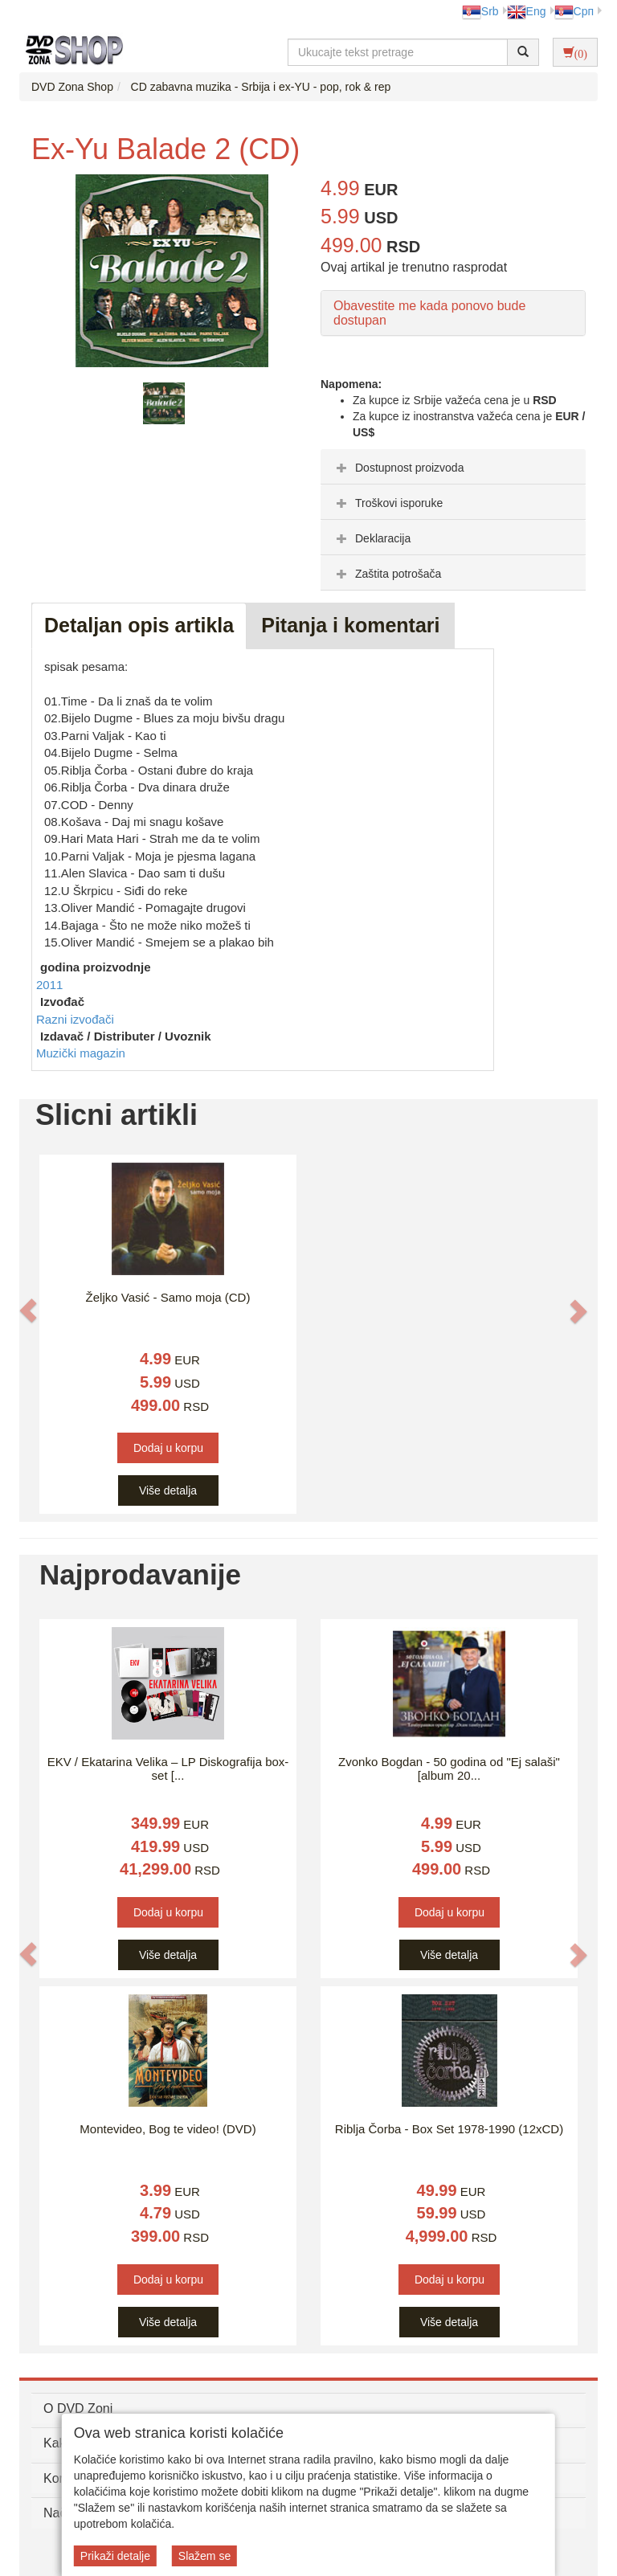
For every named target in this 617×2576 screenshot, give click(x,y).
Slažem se (204, 2555)
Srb (480, 11)
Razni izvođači (75, 1019)
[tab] (453, 467)
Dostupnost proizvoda (398, 467)
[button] (28, 1310)
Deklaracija (372, 538)
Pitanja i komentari (350, 625)
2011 (49, 985)
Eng (526, 11)
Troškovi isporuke (388, 503)
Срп (574, 11)
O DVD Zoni (77, 2408)
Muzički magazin (80, 1053)
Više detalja (168, 1490)
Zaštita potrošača (387, 573)
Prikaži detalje (115, 2555)
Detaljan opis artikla (139, 625)
